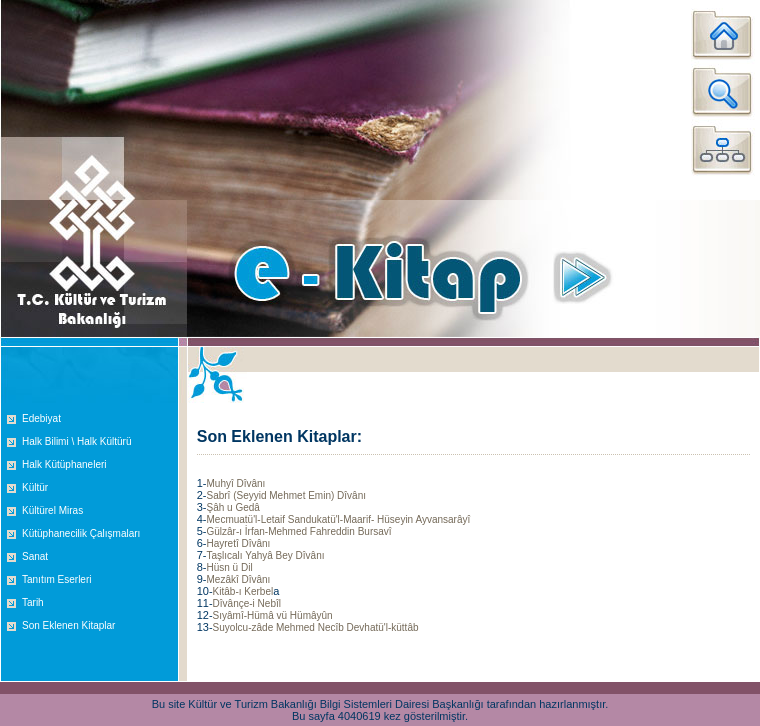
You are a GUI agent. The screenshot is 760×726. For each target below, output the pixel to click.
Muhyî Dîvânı (235, 483)
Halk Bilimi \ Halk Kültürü (76, 441)
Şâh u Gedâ (232, 507)
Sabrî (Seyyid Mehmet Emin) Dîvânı (286, 495)
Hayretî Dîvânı (238, 543)
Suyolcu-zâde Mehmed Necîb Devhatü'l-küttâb (316, 627)
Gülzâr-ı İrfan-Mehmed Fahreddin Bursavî (298, 531)
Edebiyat (41, 418)
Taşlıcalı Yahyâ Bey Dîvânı (265, 555)
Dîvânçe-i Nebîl (247, 603)
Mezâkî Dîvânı (238, 579)
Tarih (33, 602)
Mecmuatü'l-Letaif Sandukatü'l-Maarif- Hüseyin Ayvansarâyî (338, 519)
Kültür (35, 487)
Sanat (35, 556)
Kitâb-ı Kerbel (243, 591)
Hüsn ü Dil (229, 567)
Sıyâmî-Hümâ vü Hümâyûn (273, 615)
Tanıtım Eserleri (56, 579)
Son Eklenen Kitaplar (68, 625)
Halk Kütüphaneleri (64, 464)
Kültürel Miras (52, 510)
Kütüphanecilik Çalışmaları (81, 533)
